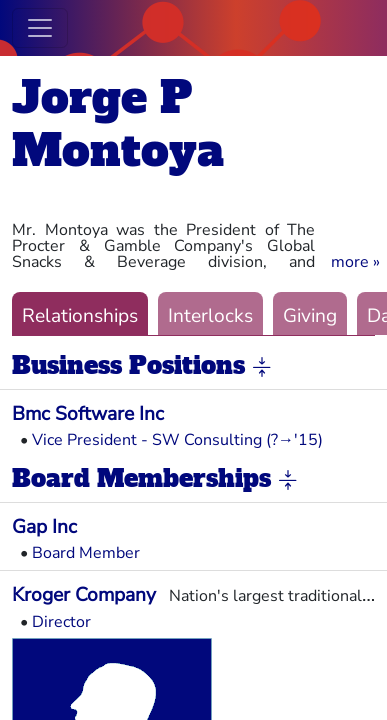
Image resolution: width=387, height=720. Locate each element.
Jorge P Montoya (118, 124)
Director (61, 622)
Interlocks (210, 316)
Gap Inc (44, 527)
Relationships (80, 316)
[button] (355, 262)
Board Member (86, 553)
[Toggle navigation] (40, 28)
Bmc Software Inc (88, 414)
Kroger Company (84, 595)
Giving (310, 316)
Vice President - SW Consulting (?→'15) (177, 440)
